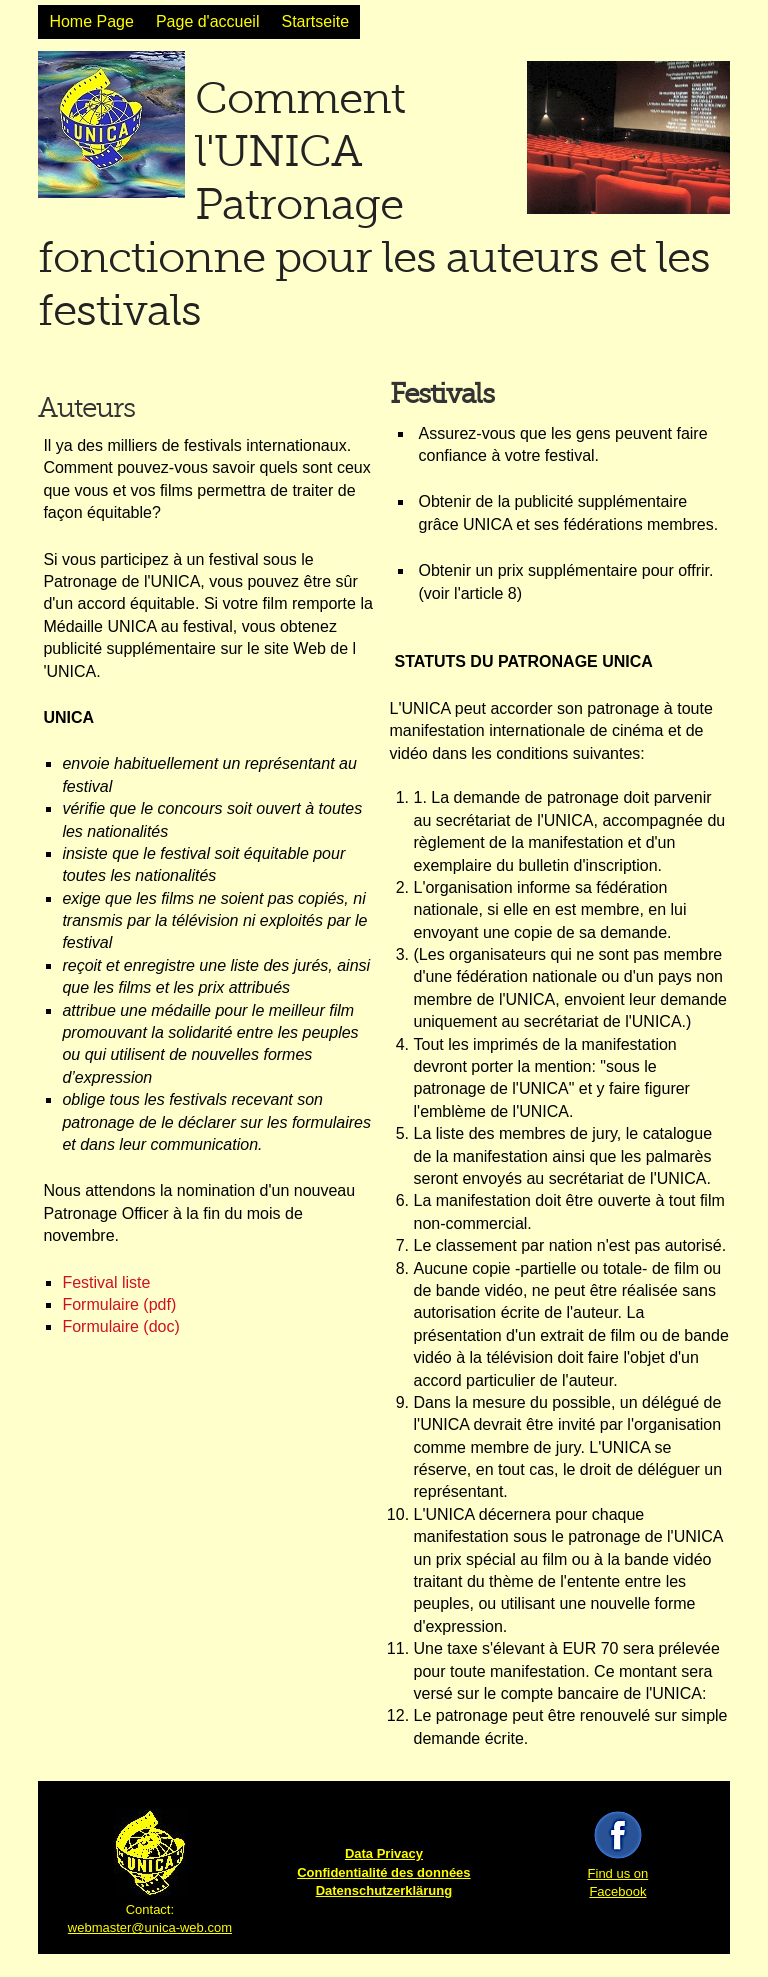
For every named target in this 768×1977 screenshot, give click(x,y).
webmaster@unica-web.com (150, 1927)
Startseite (315, 21)
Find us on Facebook (618, 1873)
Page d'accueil (208, 21)
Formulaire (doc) (120, 1326)
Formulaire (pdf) (119, 1304)
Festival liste (106, 1282)
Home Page (91, 21)
